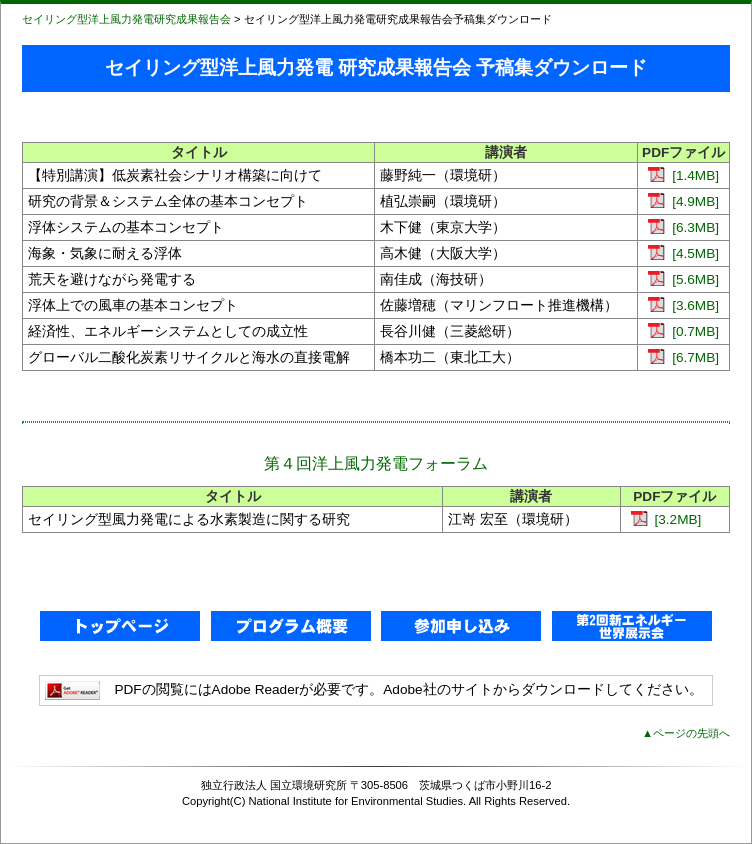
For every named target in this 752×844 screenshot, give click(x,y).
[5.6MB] (683, 279)
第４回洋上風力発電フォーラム (376, 463)
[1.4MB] (683, 175)
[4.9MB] (683, 201)
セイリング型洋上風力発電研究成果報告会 (126, 19)
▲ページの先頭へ (686, 733)
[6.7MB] (683, 357)
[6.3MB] (683, 227)
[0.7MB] (683, 331)
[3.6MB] (683, 305)
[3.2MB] (666, 519)
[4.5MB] (683, 253)
